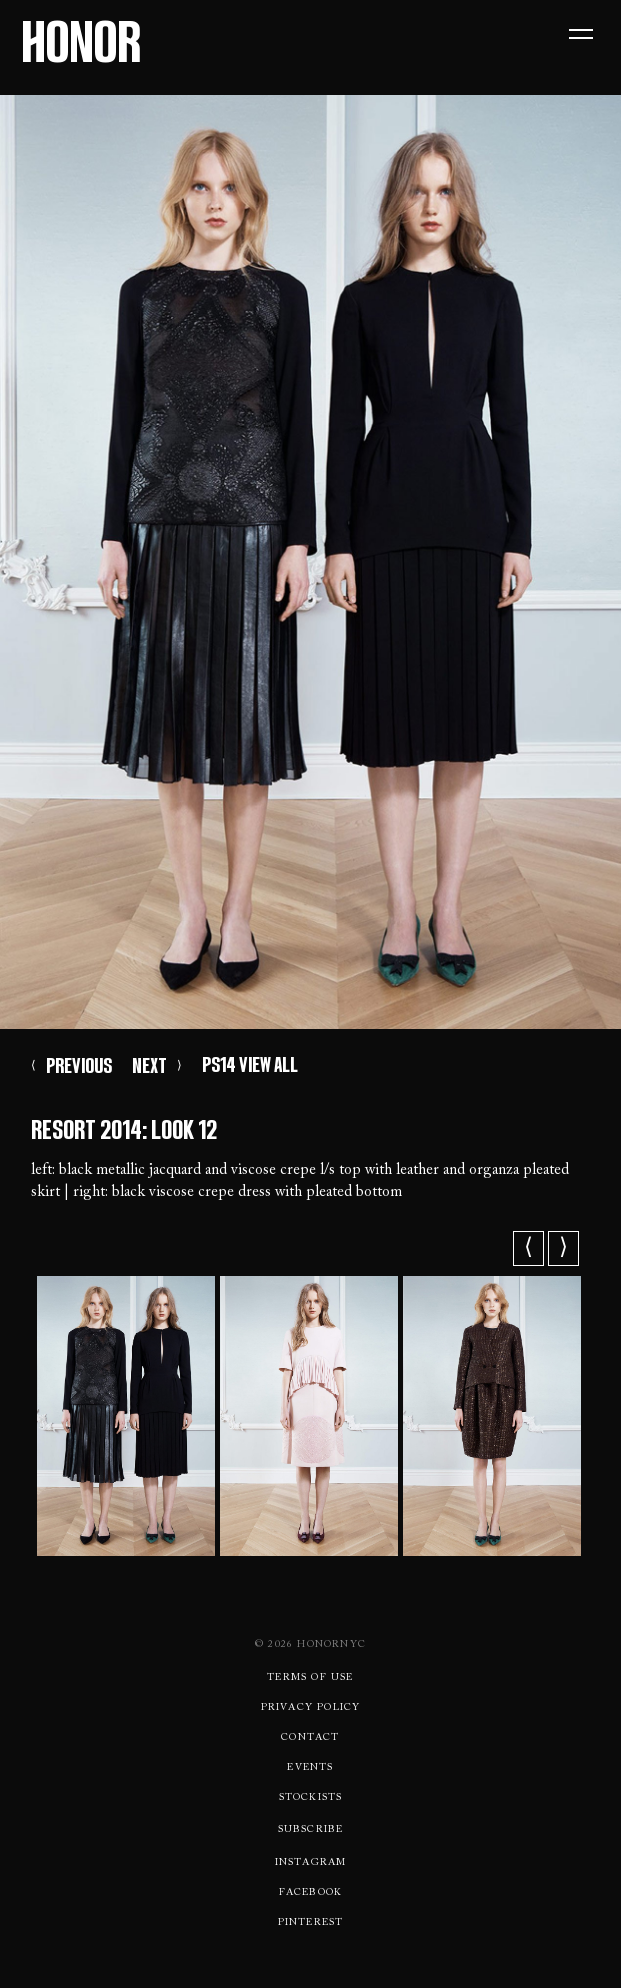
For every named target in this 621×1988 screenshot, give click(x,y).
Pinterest (311, 1923)
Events (310, 1768)
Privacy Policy (311, 1708)
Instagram (311, 1863)
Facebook (311, 1893)
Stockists (311, 1798)
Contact (310, 1738)
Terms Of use (310, 1678)
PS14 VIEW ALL (250, 1065)
